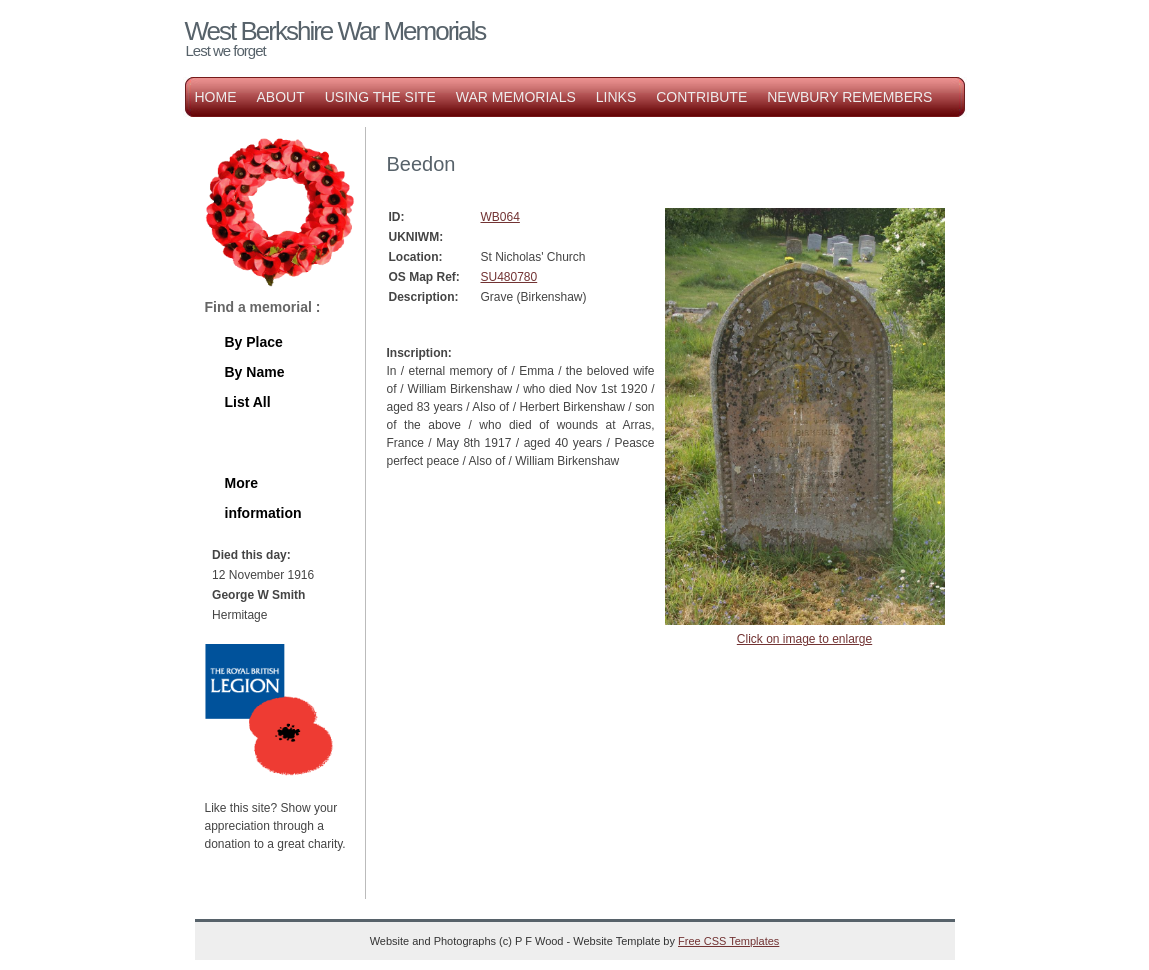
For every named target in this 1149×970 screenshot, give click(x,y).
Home (216, 97)
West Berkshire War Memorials (335, 31)
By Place (254, 342)
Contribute (701, 97)
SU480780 (509, 277)
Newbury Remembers (849, 97)
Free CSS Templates (728, 941)
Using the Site (380, 97)
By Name (255, 372)
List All (248, 402)
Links (616, 97)
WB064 (500, 217)
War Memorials (516, 97)
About (281, 97)
